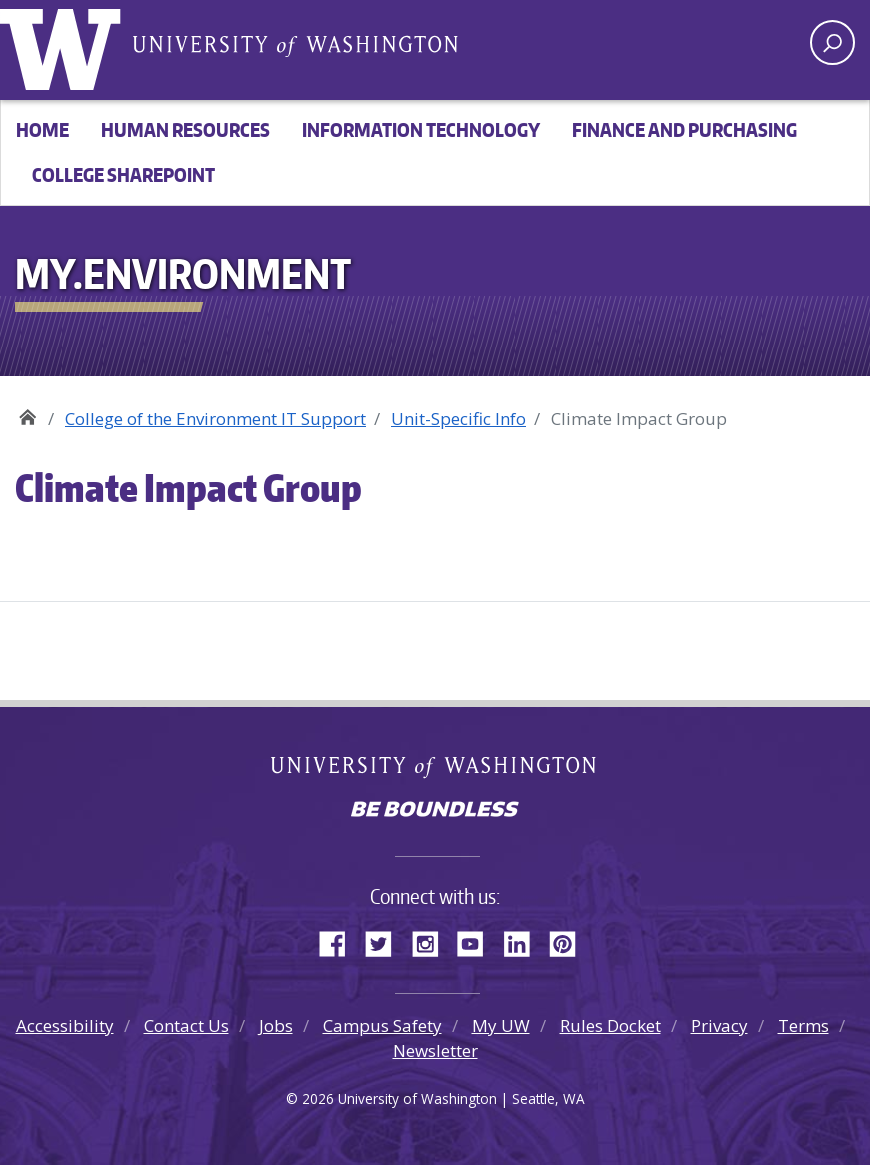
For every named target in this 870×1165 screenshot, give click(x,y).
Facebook (340, 941)
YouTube (478, 941)
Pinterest (570, 941)
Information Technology (421, 129)
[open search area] (832, 42)
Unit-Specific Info (458, 418)
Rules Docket (610, 1025)
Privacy (719, 1025)
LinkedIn (524, 941)
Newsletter (435, 1050)
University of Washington (65, 45)
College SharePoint (123, 174)
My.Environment (27, 411)
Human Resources (185, 129)
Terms (803, 1025)
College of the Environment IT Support (215, 418)
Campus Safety (382, 1025)
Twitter (386, 941)
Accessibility (65, 1025)
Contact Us (186, 1025)
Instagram (432, 941)
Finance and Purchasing (684, 129)
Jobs (276, 1025)
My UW (501, 1025)
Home (42, 129)
